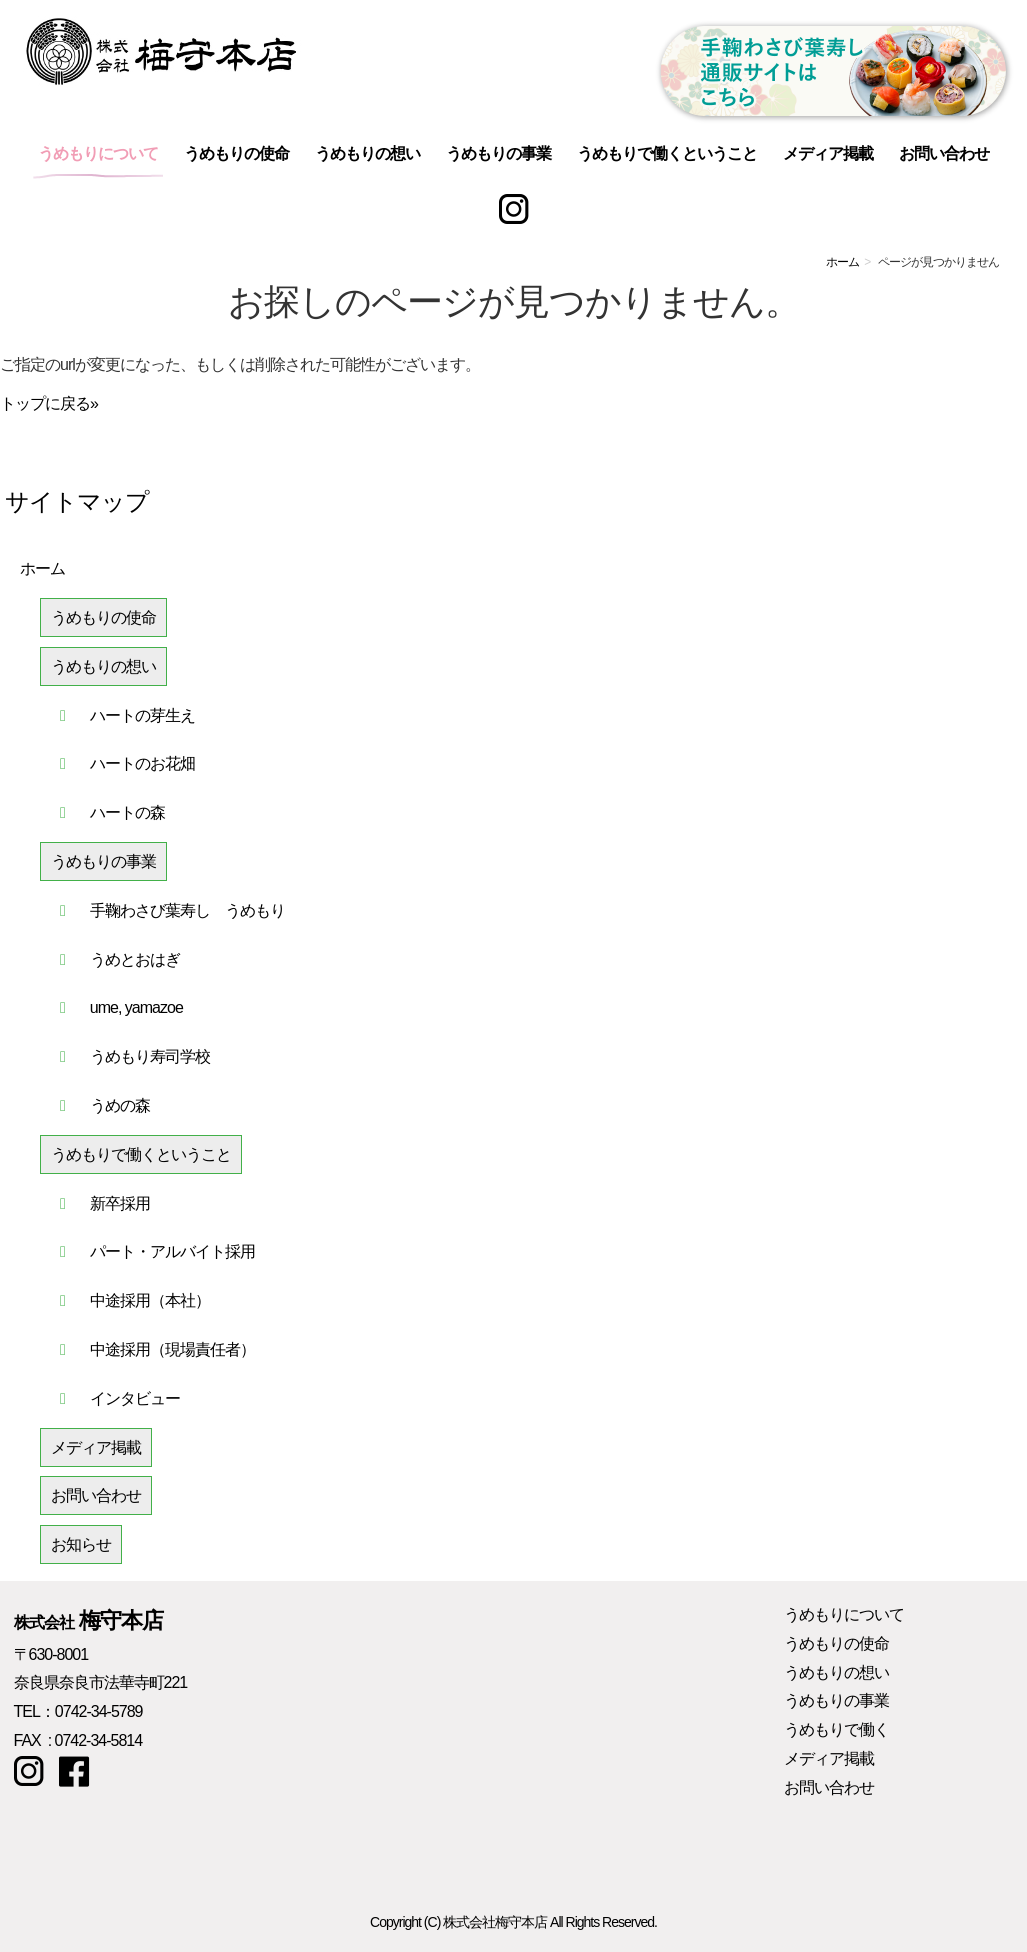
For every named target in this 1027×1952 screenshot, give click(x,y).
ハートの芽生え (142, 715)
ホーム (842, 262)
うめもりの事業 (498, 153)
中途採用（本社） (150, 1300)
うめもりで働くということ (667, 153)
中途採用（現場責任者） (172, 1349)
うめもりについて (98, 153)
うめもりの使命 (236, 153)
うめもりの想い (367, 153)
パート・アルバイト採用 (172, 1251)
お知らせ (81, 1544)
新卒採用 (120, 1203)
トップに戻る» (49, 403)
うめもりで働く (836, 1729)
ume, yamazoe (136, 1007)
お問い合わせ (944, 153)
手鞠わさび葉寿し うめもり (187, 910)
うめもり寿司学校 (150, 1056)
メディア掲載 (828, 153)
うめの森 (120, 1105)
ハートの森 (127, 812)
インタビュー (135, 1398)
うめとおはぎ (135, 959)
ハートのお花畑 (142, 763)
